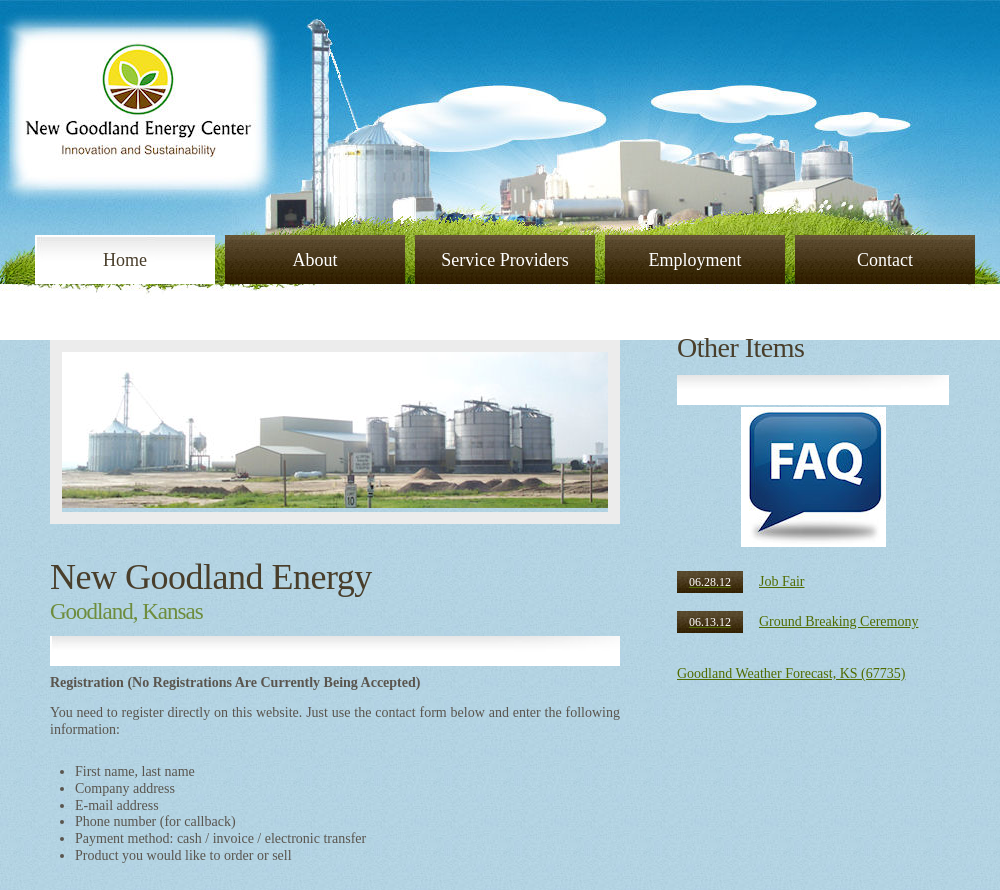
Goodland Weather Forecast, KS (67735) (791, 673)
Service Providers (504, 260)
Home (125, 260)
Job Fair (741, 581)
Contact (885, 260)
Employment (695, 260)
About (315, 260)
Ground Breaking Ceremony (797, 621)
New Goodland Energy (211, 577)
